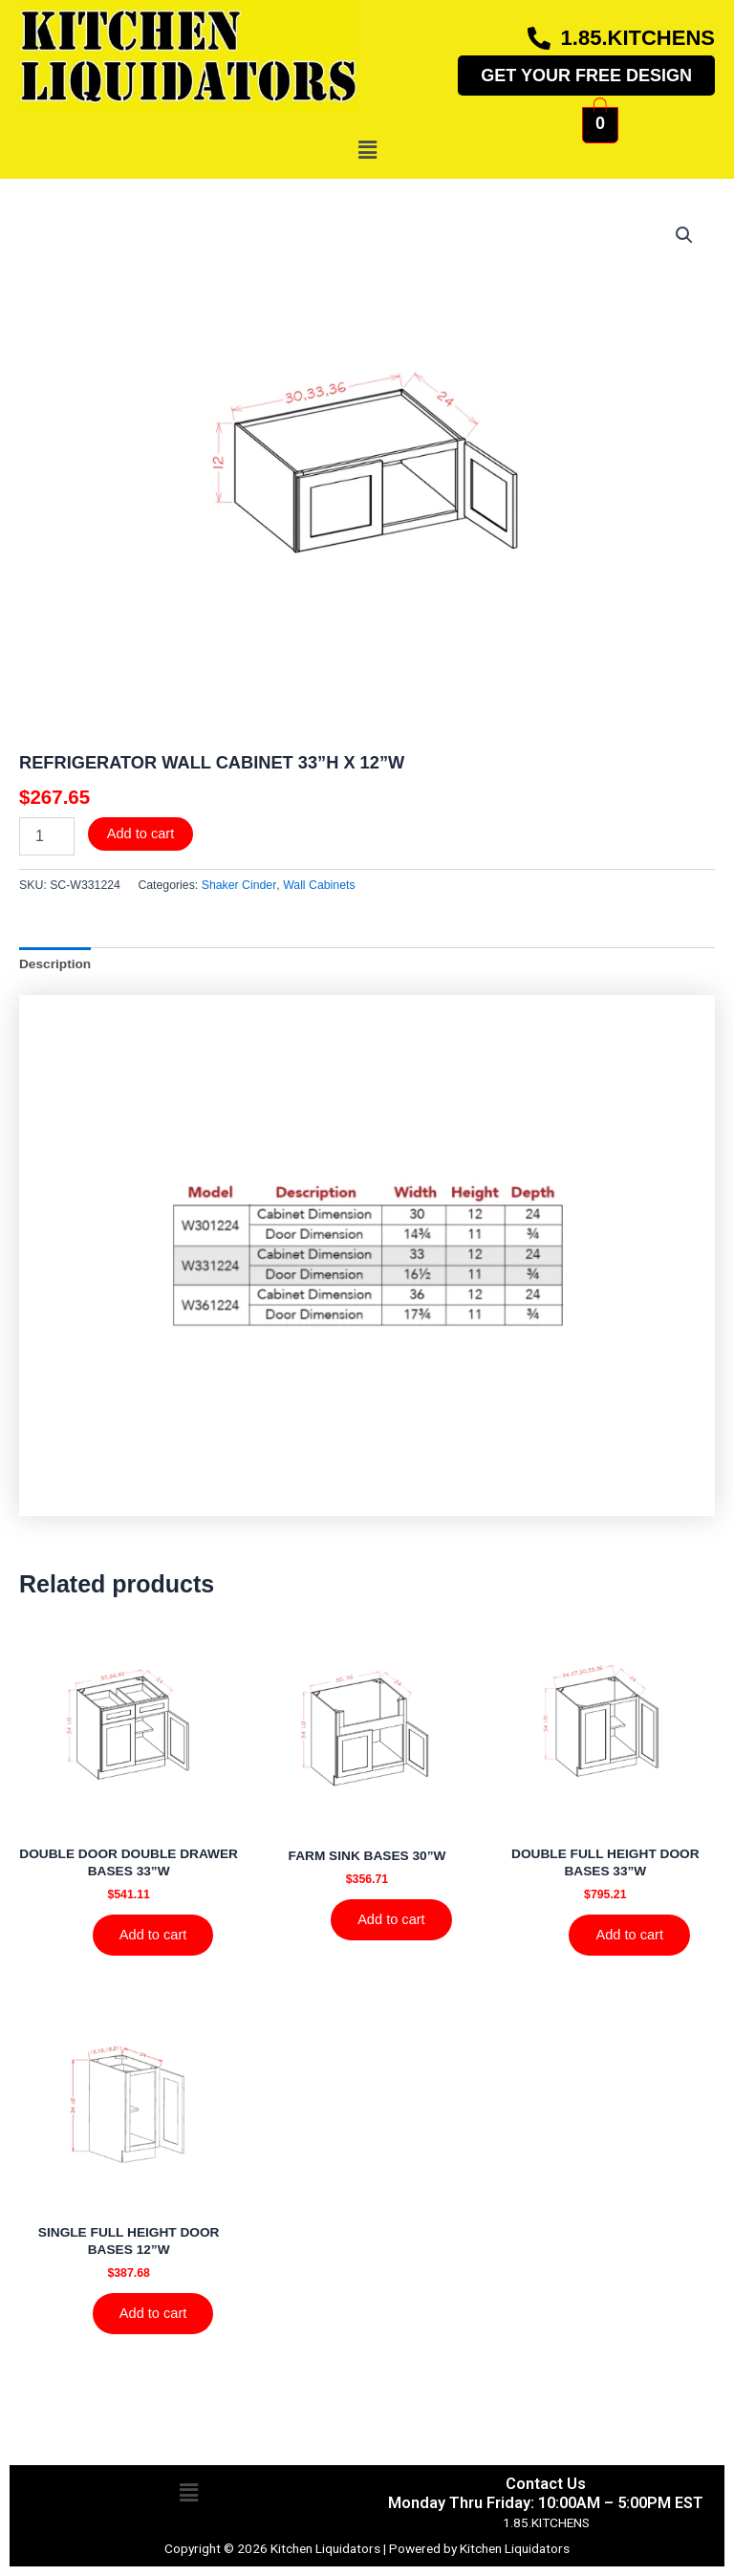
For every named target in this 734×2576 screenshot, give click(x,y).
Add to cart (141, 833)
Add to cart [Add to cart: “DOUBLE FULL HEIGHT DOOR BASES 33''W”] (629, 1934)
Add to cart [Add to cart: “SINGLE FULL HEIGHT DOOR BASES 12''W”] (153, 2313)
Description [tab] (55, 964)
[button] (367, 150)
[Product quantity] (47, 836)
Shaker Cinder (239, 885)
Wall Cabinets (319, 885)
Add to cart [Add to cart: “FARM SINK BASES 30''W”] (391, 1919)
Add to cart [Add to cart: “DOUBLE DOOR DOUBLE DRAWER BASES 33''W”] (153, 1934)
